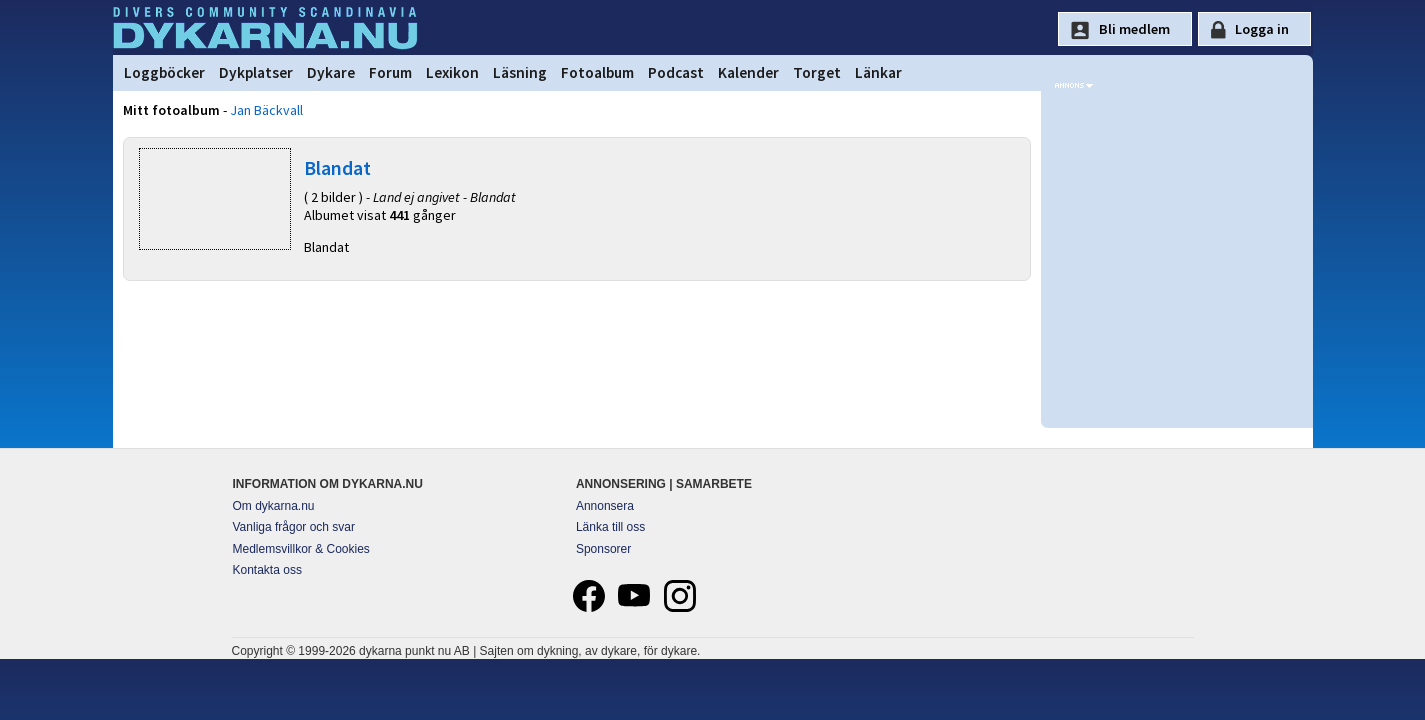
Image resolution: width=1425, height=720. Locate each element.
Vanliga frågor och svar (294, 527)
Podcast (676, 72)
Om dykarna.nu (274, 506)
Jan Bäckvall (266, 110)
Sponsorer (603, 549)
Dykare (331, 72)
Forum (390, 72)
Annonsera (605, 506)
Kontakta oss (267, 570)
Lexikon (452, 72)
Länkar (878, 72)
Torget (817, 72)
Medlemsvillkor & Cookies (301, 549)
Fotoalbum (597, 72)
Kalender (748, 72)
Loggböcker (164, 72)
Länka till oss (610, 527)
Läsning (520, 72)
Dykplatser (256, 72)
